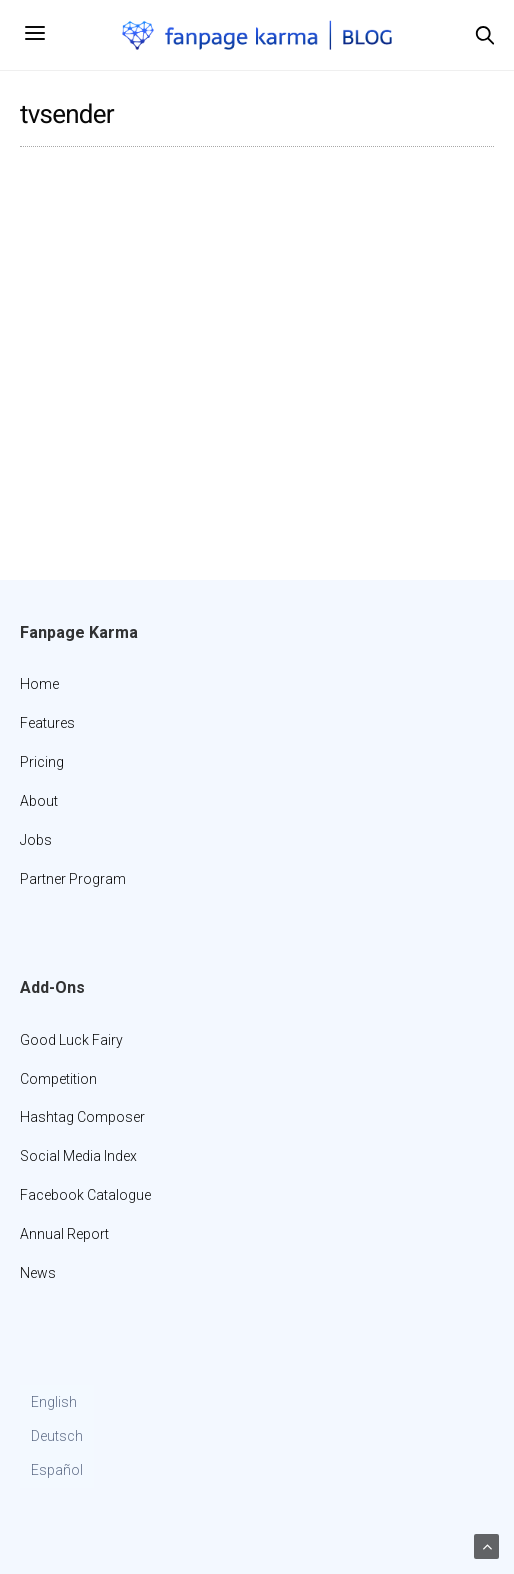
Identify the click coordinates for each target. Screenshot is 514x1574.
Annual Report (64, 1234)
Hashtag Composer (82, 1117)
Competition (58, 1079)
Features (47, 723)
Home (39, 684)
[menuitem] (57, 1403)
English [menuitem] (54, 1402)
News (38, 1273)
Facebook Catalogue (85, 1195)
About (39, 801)
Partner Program (73, 879)
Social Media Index (78, 1156)
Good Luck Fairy (71, 1040)
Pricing (42, 762)
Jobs (36, 840)
